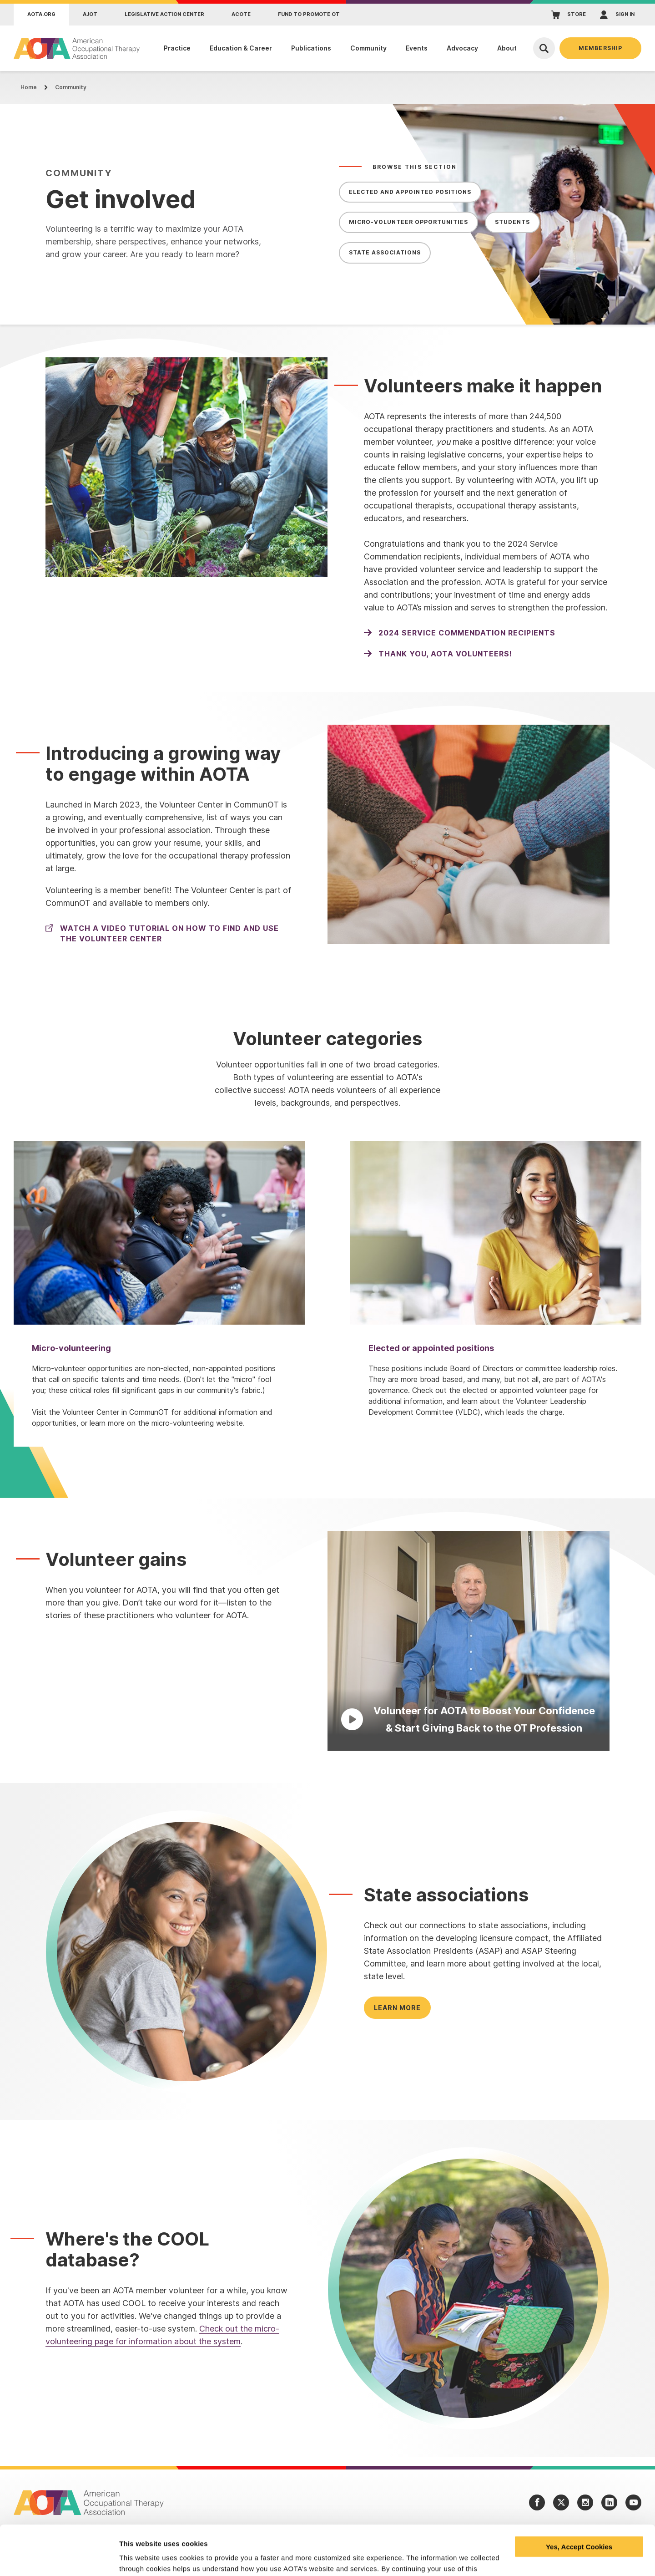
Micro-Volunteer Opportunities (408, 221)
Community (70, 87)
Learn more (397, 2008)
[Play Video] (469, 1640)
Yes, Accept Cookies (579, 2500)
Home (28, 87)
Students (512, 221)
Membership (600, 48)
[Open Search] (544, 48)
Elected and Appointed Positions (410, 191)
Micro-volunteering (71, 1348)
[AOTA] (77, 48)
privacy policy (314, 2533)
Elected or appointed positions (431, 1348)
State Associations (385, 252)
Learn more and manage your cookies (181, 2558)
